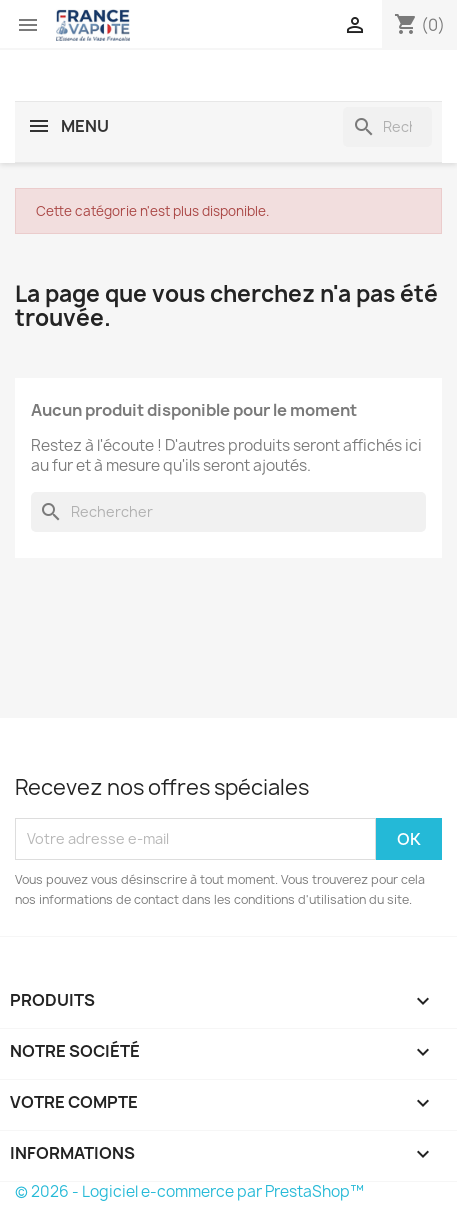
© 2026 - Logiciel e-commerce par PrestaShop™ (189, 1191)
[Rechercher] (387, 127)
